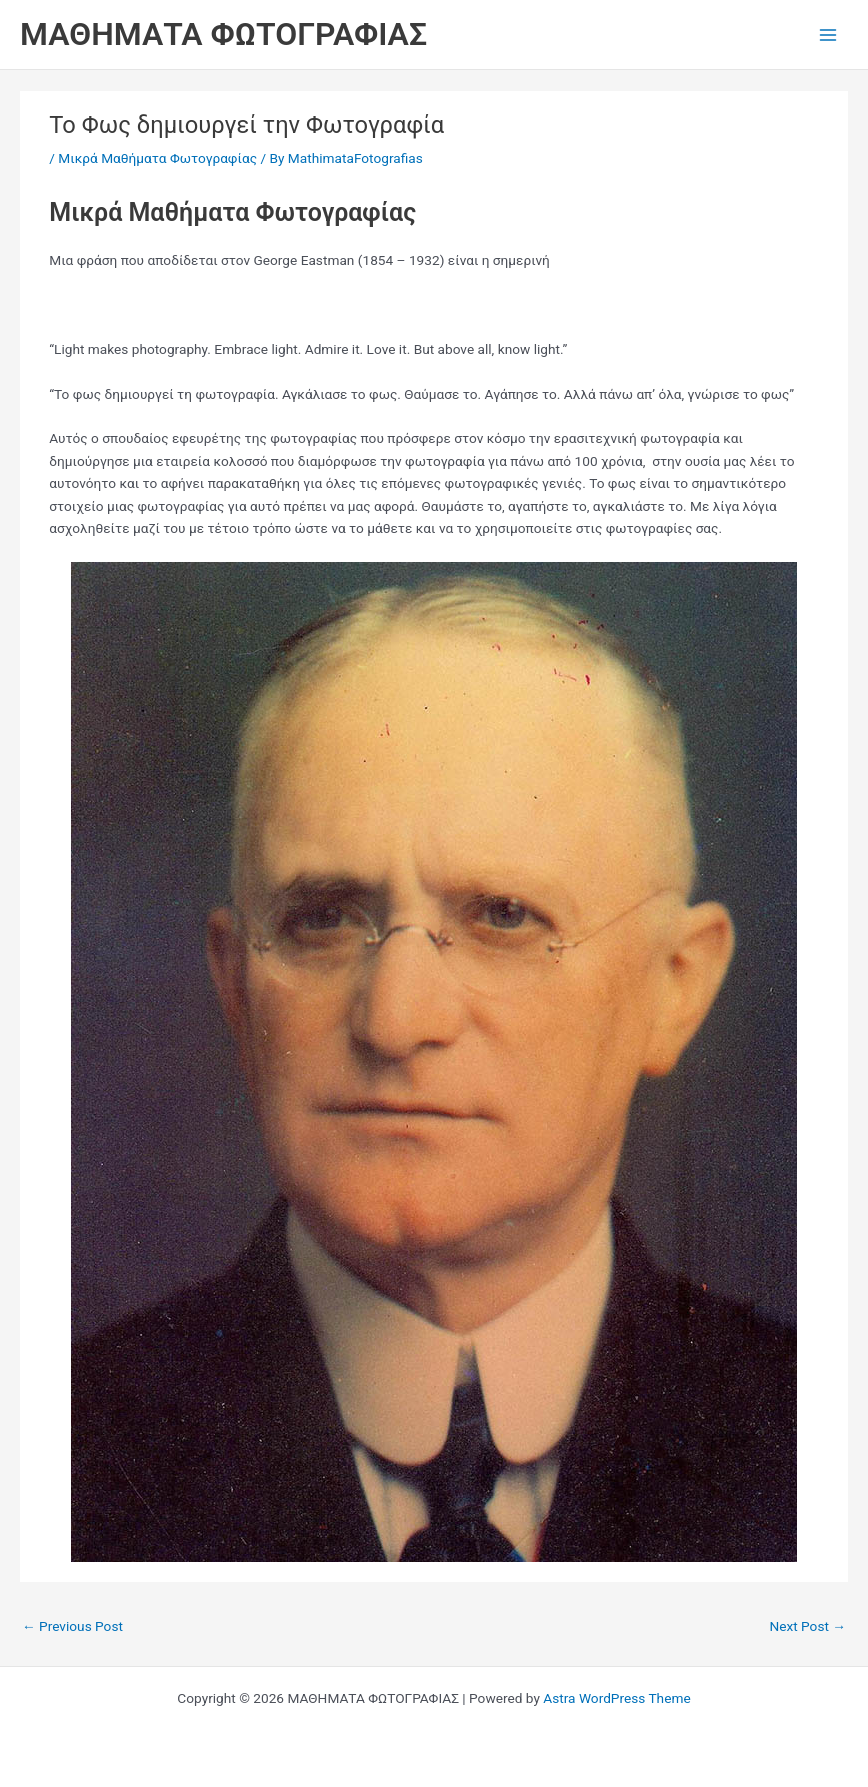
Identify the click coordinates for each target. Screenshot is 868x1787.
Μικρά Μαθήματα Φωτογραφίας (157, 158)
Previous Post (72, 1626)
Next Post (807, 1626)
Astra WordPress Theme (616, 1698)
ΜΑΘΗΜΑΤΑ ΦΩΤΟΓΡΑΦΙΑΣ (223, 34)
